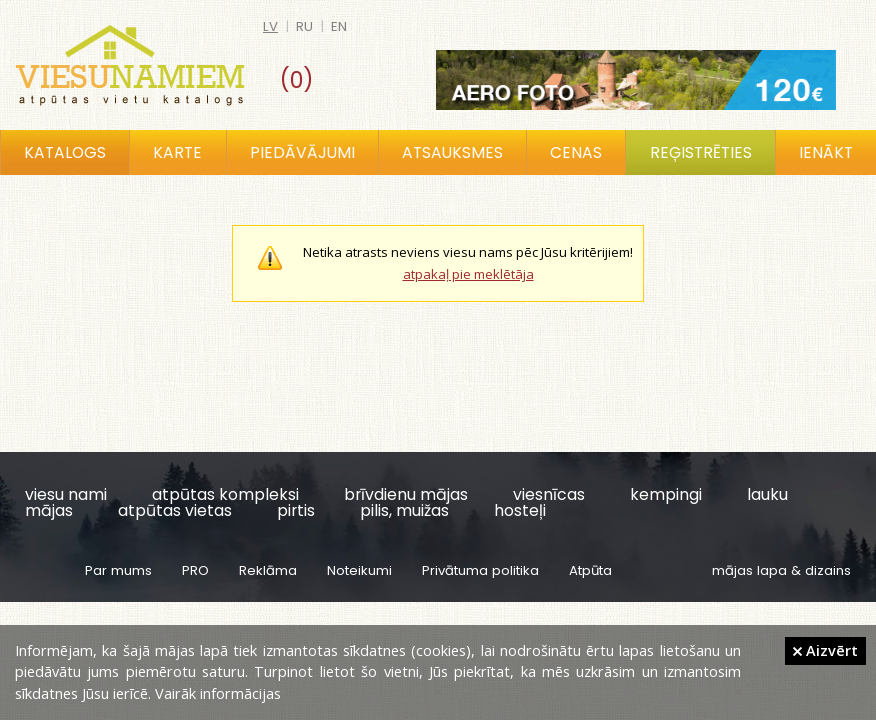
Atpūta (590, 570)
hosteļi (520, 510)
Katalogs (65, 152)
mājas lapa (749, 570)
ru (304, 26)
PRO (195, 570)
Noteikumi (359, 570)
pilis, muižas (404, 510)
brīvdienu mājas (406, 494)
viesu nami (66, 494)
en (339, 26)
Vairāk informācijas (218, 693)
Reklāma (268, 570)
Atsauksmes (452, 152)
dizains (828, 570)
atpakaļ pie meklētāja (468, 274)
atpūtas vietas (175, 510)
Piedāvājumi (302, 152)
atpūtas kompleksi (225, 494)
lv (270, 26)
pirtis (296, 510)
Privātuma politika (480, 570)
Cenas (576, 152)
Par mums (118, 570)
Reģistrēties (701, 152)
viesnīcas (549, 494)
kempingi (666, 494)
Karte (177, 152)
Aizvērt (825, 650)
